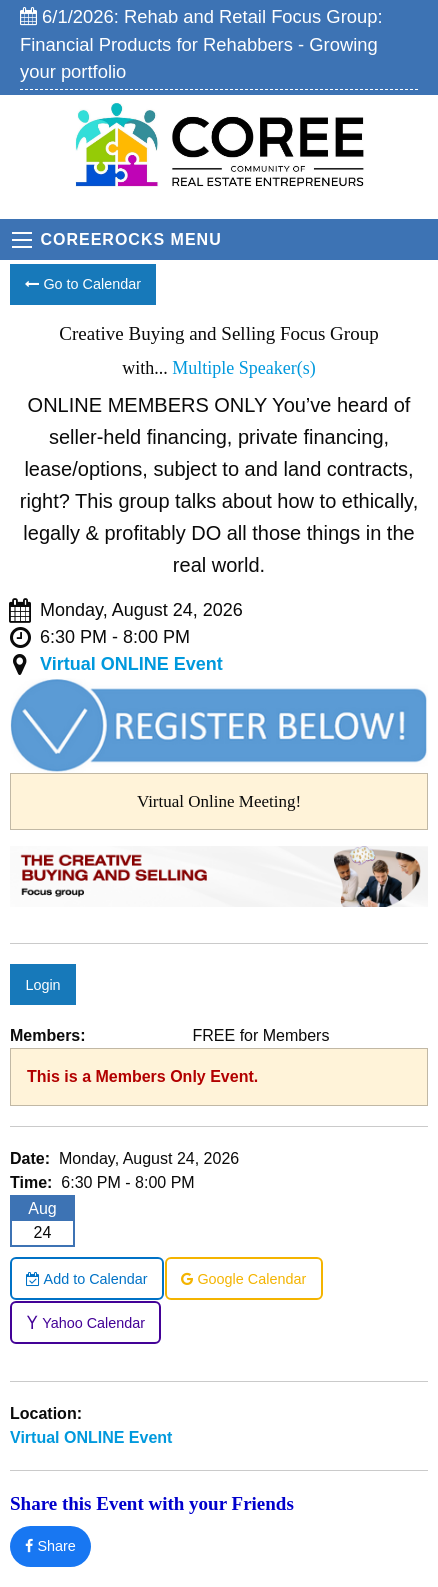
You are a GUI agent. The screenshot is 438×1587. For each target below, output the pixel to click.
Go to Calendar (83, 284)
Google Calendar (243, 1279)
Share (50, 1546)
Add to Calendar (86, 1279)
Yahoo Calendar (85, 1323)
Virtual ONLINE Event (131, 664)
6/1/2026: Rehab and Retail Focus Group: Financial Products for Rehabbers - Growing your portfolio (201, 44)
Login (42, 985)
